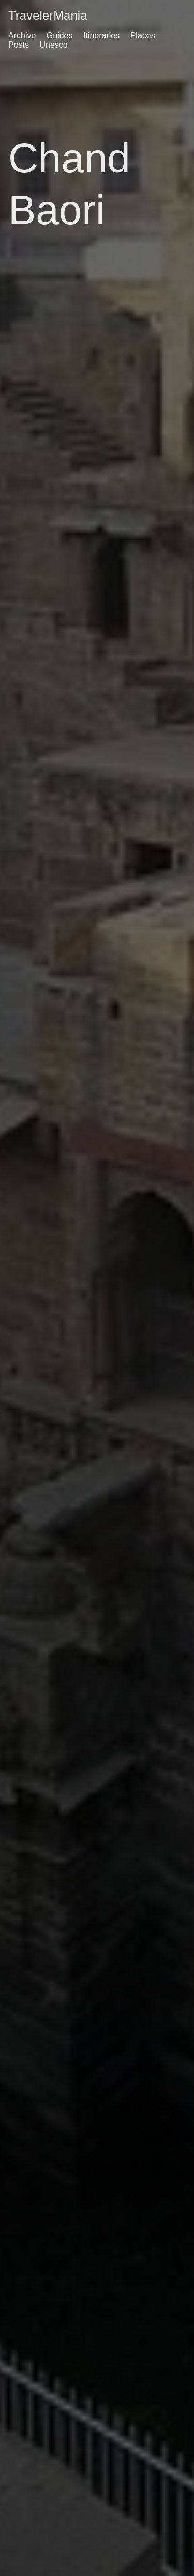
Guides (60, 35)
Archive (22, 35)
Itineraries (101, 35)
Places (142, 35)
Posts (18, 44)
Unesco (53, 44)
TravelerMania (47, 15)
